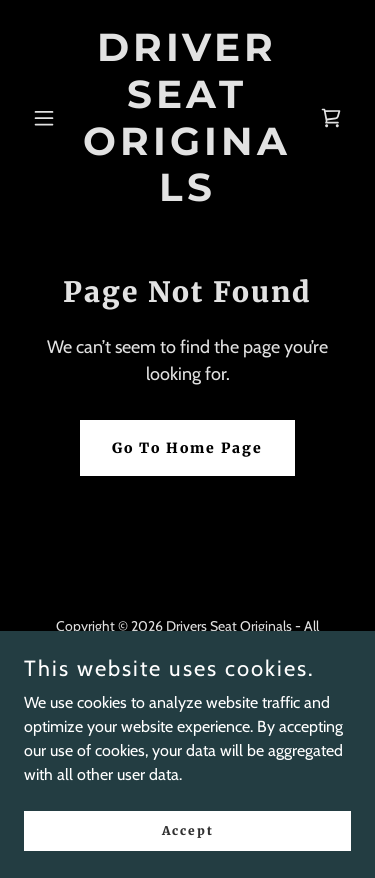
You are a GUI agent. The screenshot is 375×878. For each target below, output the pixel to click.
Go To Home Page (187, 448)
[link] (187, 195)
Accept (188, 830)
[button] (48, 118)
